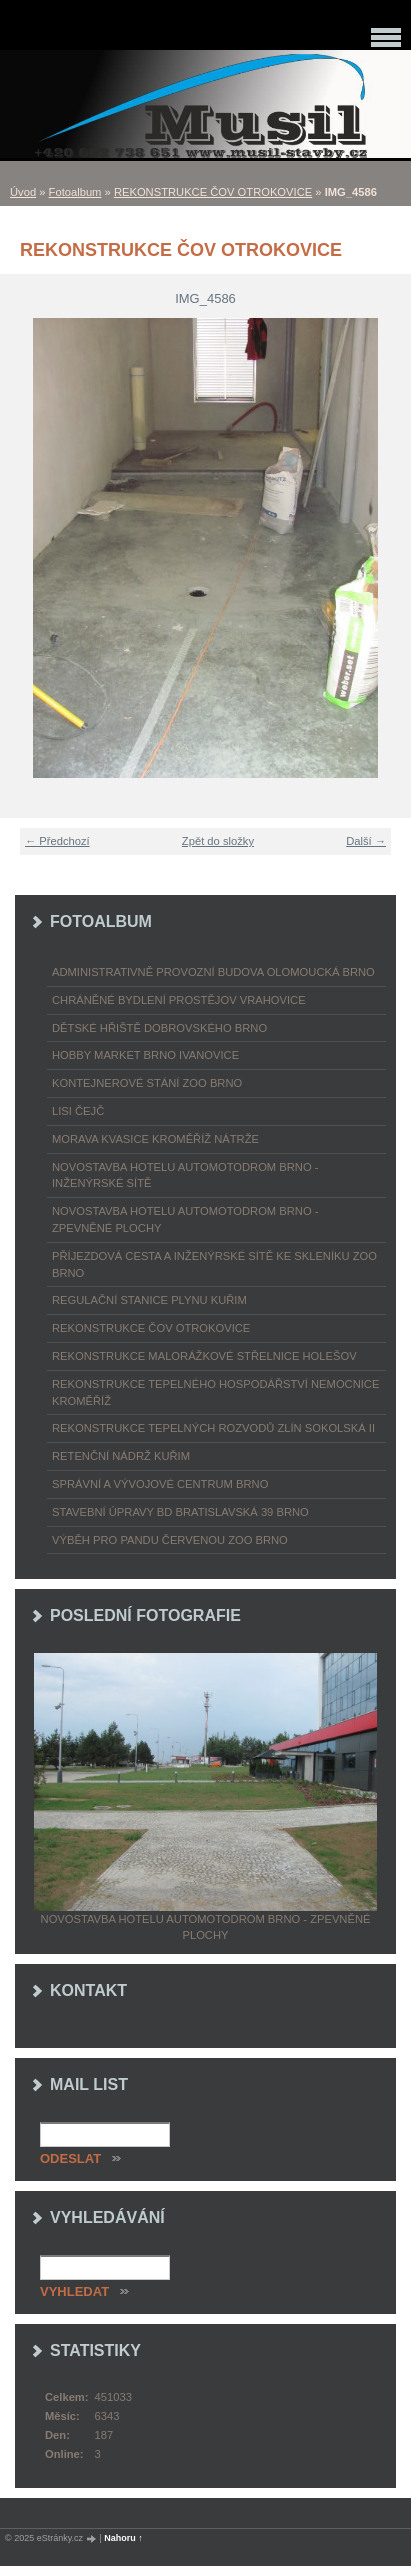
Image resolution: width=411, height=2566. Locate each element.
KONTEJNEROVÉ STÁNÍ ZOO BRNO (147, 1083)
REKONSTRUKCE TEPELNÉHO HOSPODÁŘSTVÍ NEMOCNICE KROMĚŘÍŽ (215, 1392)
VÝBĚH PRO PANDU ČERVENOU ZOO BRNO (170, 1540)
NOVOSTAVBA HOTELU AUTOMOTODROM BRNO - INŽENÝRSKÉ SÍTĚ (185, 1175)
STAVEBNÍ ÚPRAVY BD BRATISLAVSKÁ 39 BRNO (180, 1512)
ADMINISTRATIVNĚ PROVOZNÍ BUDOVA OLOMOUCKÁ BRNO (213, 972)
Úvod (23, 192)
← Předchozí (57, 841)
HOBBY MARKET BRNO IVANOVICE (145, 1055)
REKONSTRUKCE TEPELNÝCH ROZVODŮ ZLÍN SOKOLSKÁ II (213, 1428)
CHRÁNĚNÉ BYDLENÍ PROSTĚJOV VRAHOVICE (179, 1000)
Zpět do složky (218, 841)
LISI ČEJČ (78, 1111)
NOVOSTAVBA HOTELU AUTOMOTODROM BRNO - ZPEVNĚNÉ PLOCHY (185, 1219)
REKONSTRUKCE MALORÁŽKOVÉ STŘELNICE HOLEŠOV (204, 1356)
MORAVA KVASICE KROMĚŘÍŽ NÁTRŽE (155, 1139)
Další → (366, 841)
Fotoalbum (75, 192)
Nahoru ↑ (123, 2538)
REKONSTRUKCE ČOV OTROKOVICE (213, 192)
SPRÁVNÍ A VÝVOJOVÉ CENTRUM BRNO (160, 1484)
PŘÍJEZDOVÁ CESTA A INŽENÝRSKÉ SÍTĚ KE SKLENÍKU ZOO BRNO (214, 1264)
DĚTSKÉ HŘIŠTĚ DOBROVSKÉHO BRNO (159, 1028)
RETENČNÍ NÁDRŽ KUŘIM (121, 1456)
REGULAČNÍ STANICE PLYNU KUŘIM (149, 1300)
